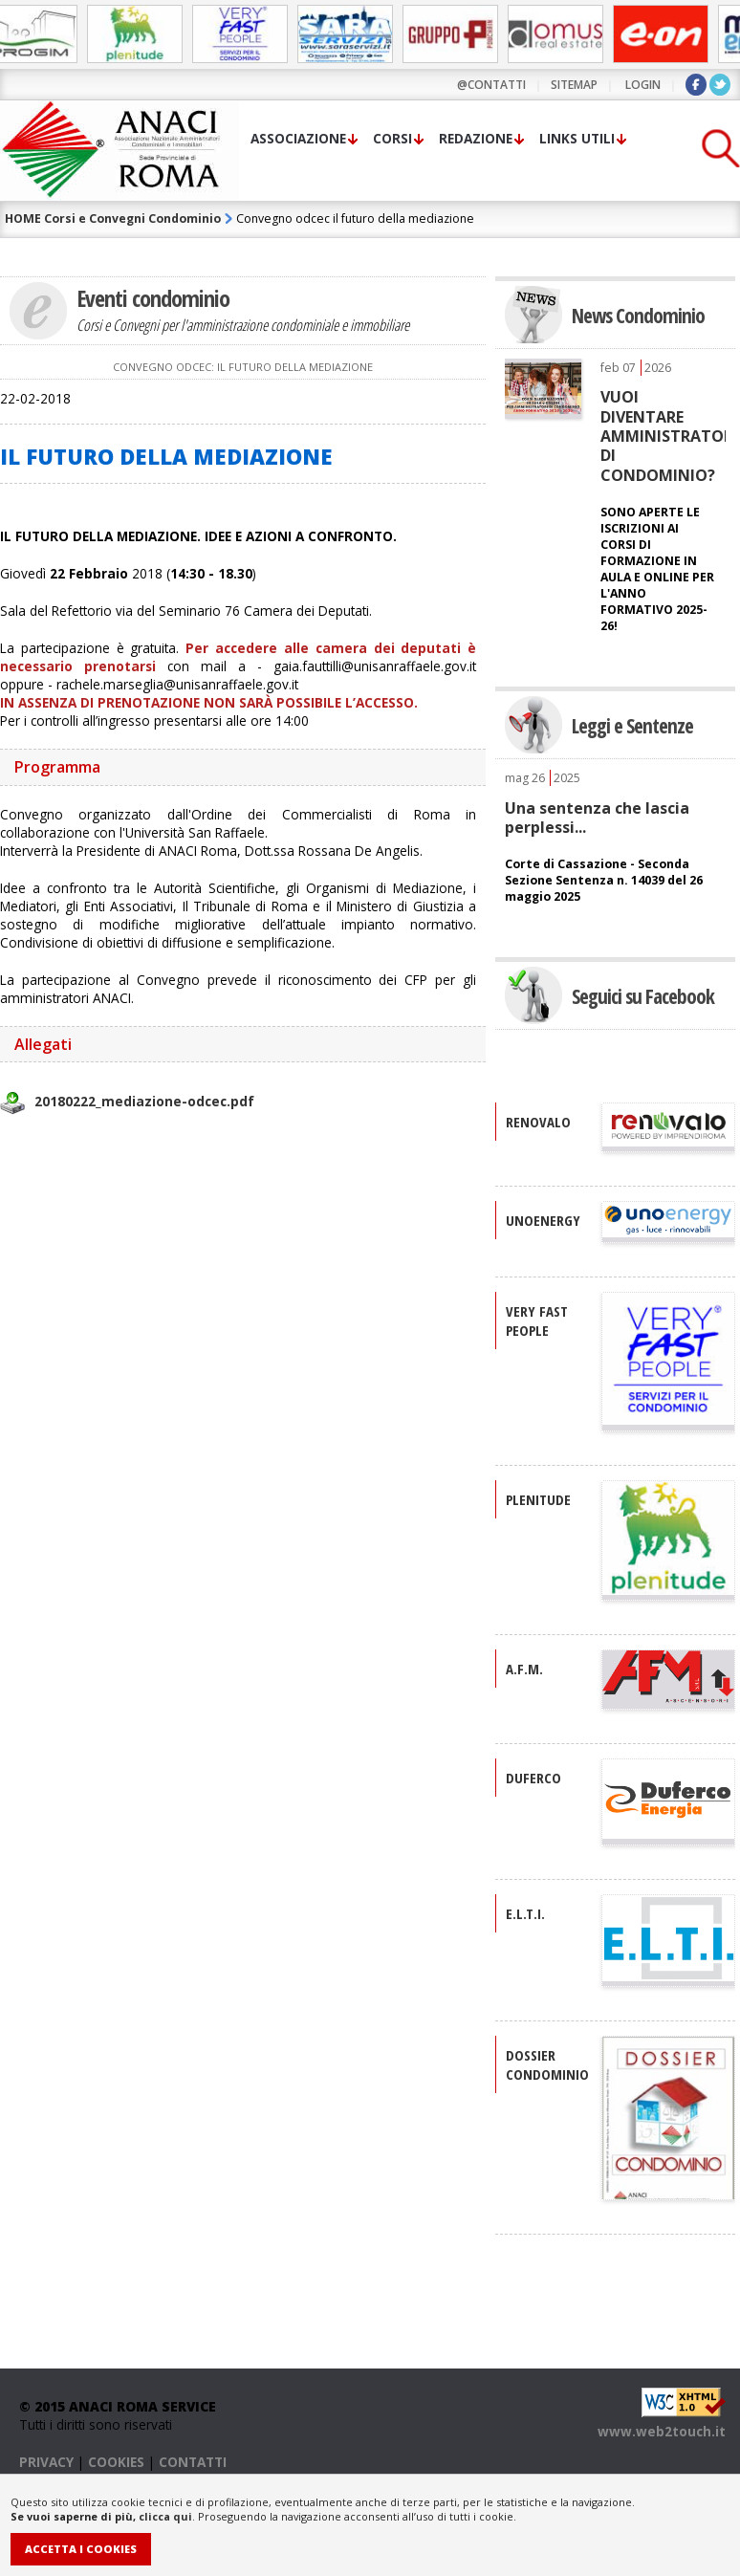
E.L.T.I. (525, 1913)
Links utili (577, 138)
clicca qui (165, 2516)
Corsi (392, 138)
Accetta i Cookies (81, 2549)
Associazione (298, 138)
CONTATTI (193, 2462)
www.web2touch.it (662, 2431)
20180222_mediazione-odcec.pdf (144, 1101)
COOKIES (116, 2462)
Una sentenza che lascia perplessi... (597, 817)
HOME (23, 218)
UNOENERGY (543, 1220)
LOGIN (643, 84)
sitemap (574, 84)
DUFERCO (533, 1777)
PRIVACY (46, 2462)
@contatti (491, 84)
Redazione (475, 138)
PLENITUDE (538, 1499)
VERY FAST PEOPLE (537, 1320)
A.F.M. (524, 1668)
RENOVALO (538, 1121)
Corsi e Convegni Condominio (132, 218)
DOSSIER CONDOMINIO (547, 2064)
